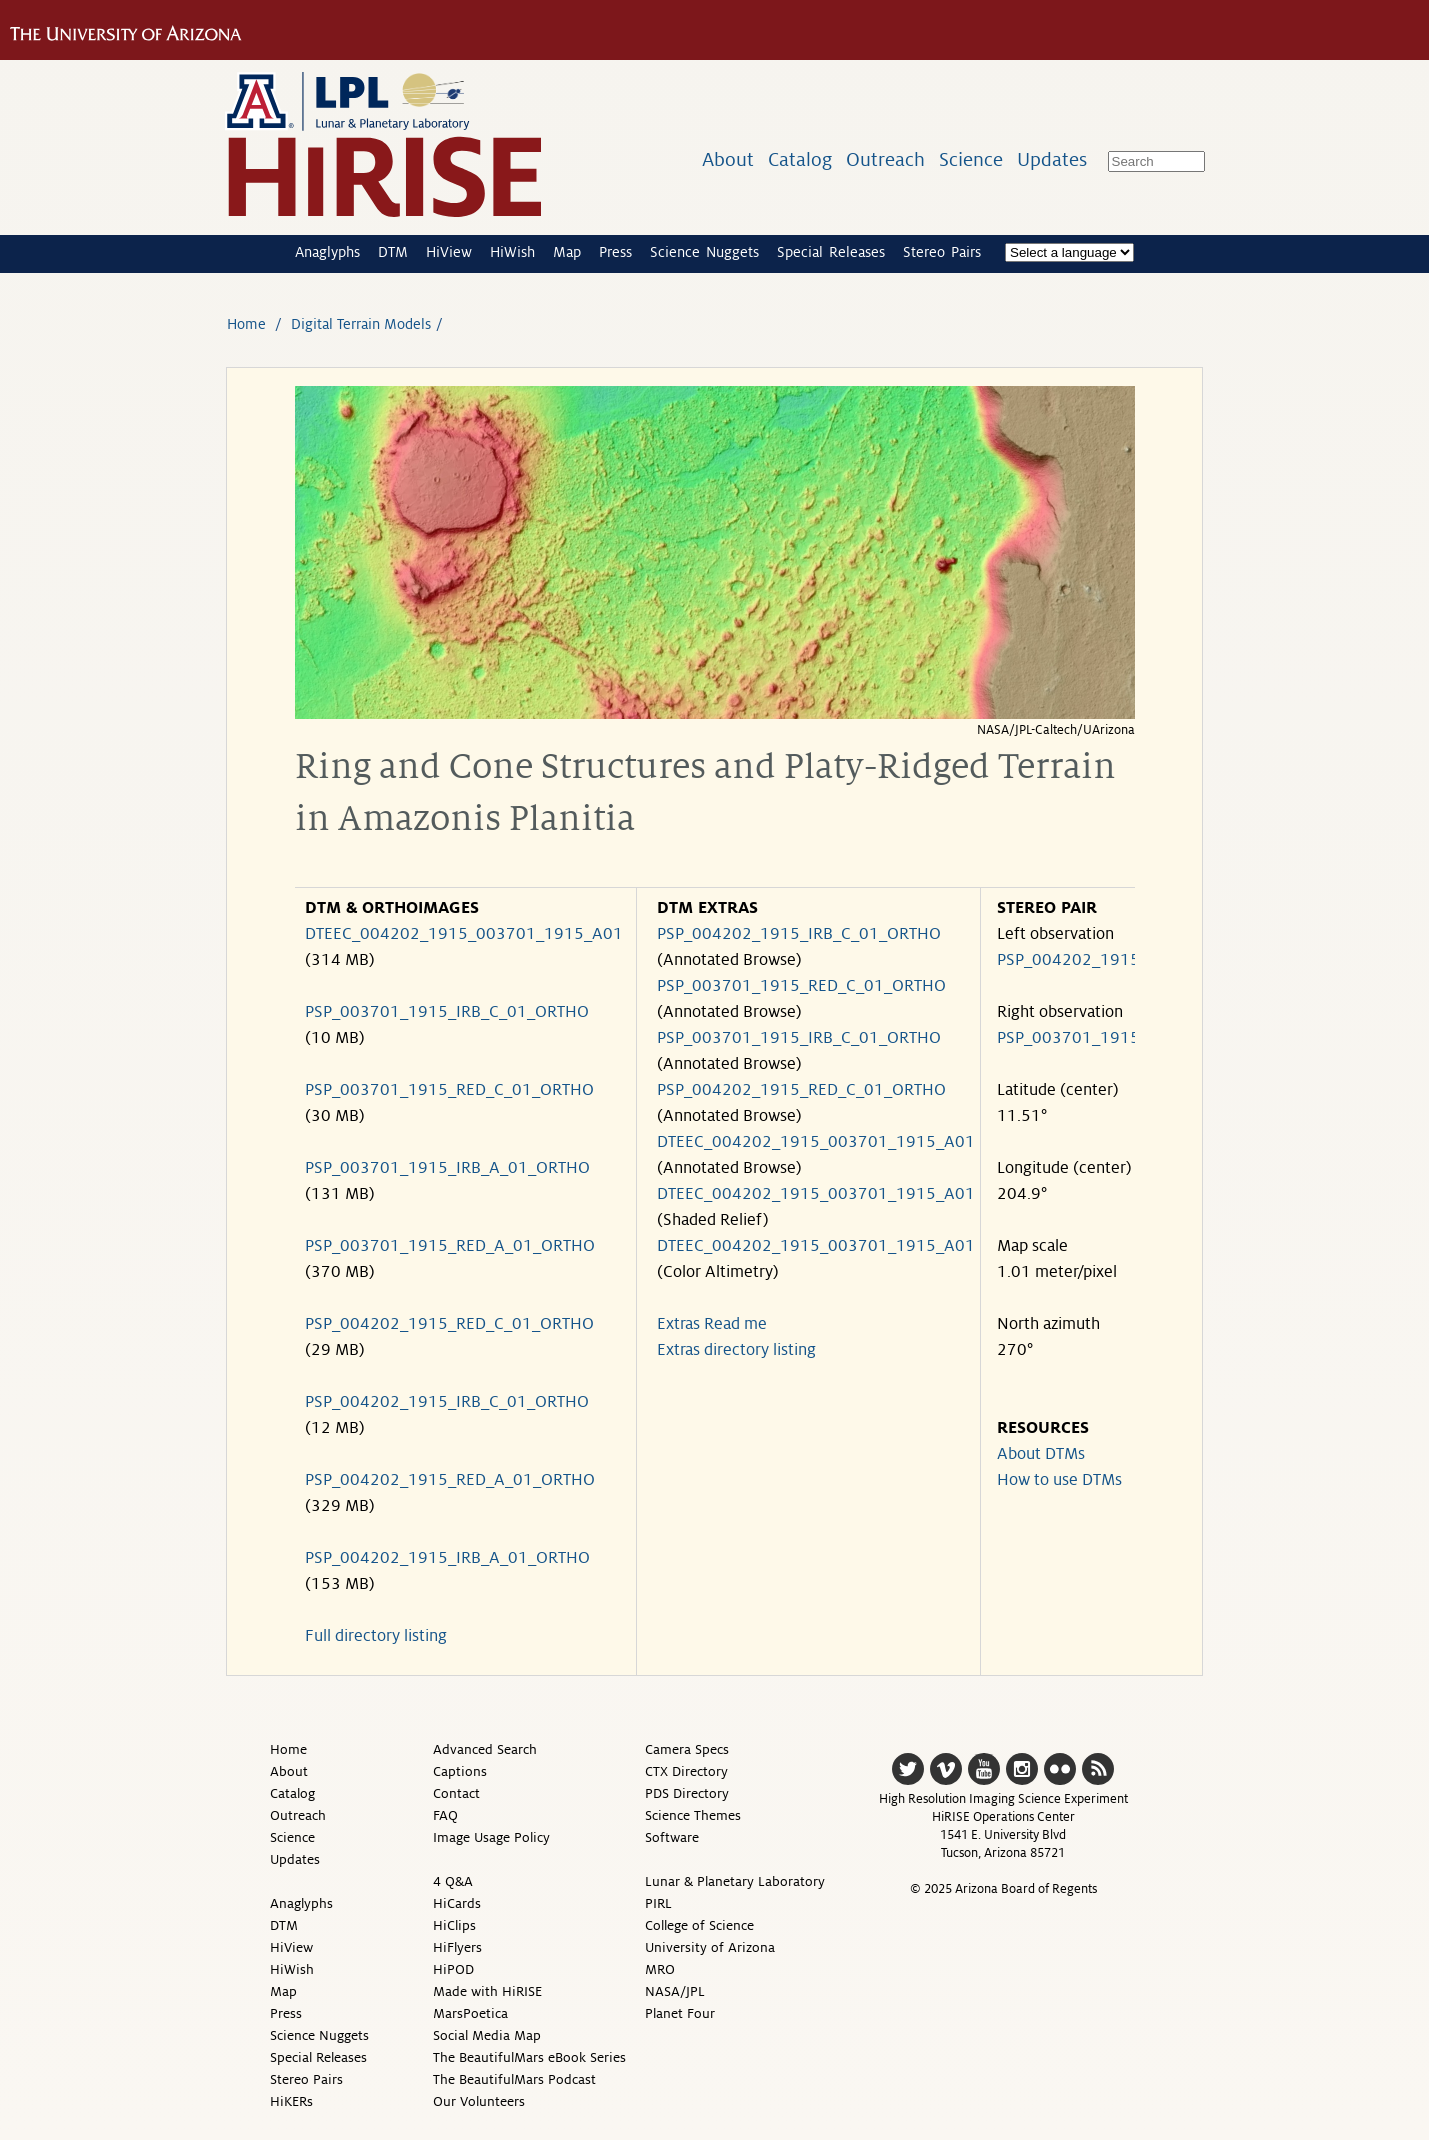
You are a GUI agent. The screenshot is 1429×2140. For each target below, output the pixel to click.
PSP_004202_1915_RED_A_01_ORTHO (450, 1480)
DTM (393, 252)
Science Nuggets (704, 252)
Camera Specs (687, 1749)
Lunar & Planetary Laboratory (735, 1881)
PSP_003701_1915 (1068, 1038)
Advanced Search (485, 1749)
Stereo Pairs (942, 252)
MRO (660, 1969)
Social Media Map (487, 2035)
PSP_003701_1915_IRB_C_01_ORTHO (447, 1012)
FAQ (445, 1815)
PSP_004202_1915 (1068, 960)
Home (246, 324)
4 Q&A (453, 1881)
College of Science (699, 1925)
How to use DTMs (1059, 1480)
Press (615, 252)
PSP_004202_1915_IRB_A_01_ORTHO (447, 1558)
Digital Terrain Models (361, 324)
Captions (460, 1771)
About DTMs (1041, 1454)
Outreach (885, 159)
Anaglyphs (327, 252)
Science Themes (693, 1815)
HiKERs (291, 2101)
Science (971, 159)
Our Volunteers (479, 2101)
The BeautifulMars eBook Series (529, 2057)
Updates (1052, 159)
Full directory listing (376, 1636)
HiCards (457, 1903)
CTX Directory (686, 1771)
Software (672, 1837)
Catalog (800, 159)
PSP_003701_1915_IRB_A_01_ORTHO (447, 1168)
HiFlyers (457, 1947)
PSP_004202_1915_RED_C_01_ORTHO (449, 1324)
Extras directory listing (736, 1350)
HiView (449, 252)
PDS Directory (687, 1793)
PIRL (658, 1903)
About (728, 159)
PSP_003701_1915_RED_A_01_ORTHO (450, 1246)
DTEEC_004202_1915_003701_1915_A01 (464, 934)
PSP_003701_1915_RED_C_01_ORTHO (449, 1090)
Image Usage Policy (491, 1837)
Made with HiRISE (487, 1991)
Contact (456, 1793)
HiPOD (453, 1969)
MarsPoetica (470, 2013)
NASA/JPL (675, 1991)
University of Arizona (710, 1947)
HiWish (512, 252)
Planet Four (680, 2013)
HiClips (454, 1925)
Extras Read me (712, 1324)
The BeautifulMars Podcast (514, 2079)
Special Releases (831, 252)
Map (567, 252)
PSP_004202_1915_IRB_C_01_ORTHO (447, 1402)
